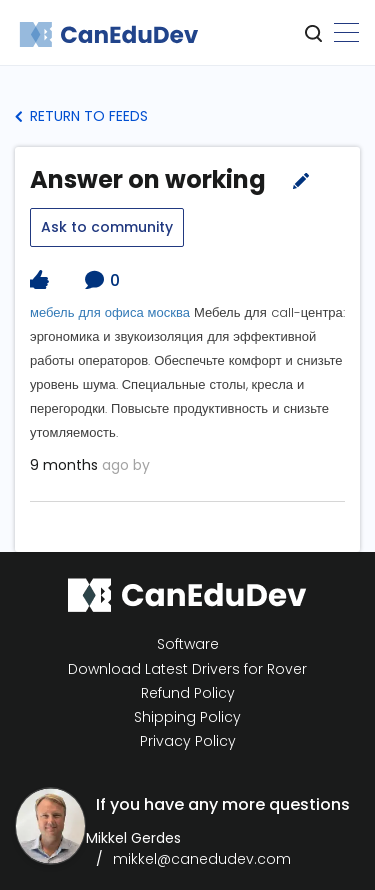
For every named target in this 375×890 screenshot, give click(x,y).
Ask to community (107, 227)
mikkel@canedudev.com (202, 859)
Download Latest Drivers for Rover (187, 669)
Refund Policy (188, 693)
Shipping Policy (187, 717)
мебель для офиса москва (110, 312)
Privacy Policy (188, 741)
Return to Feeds (81, 116)
